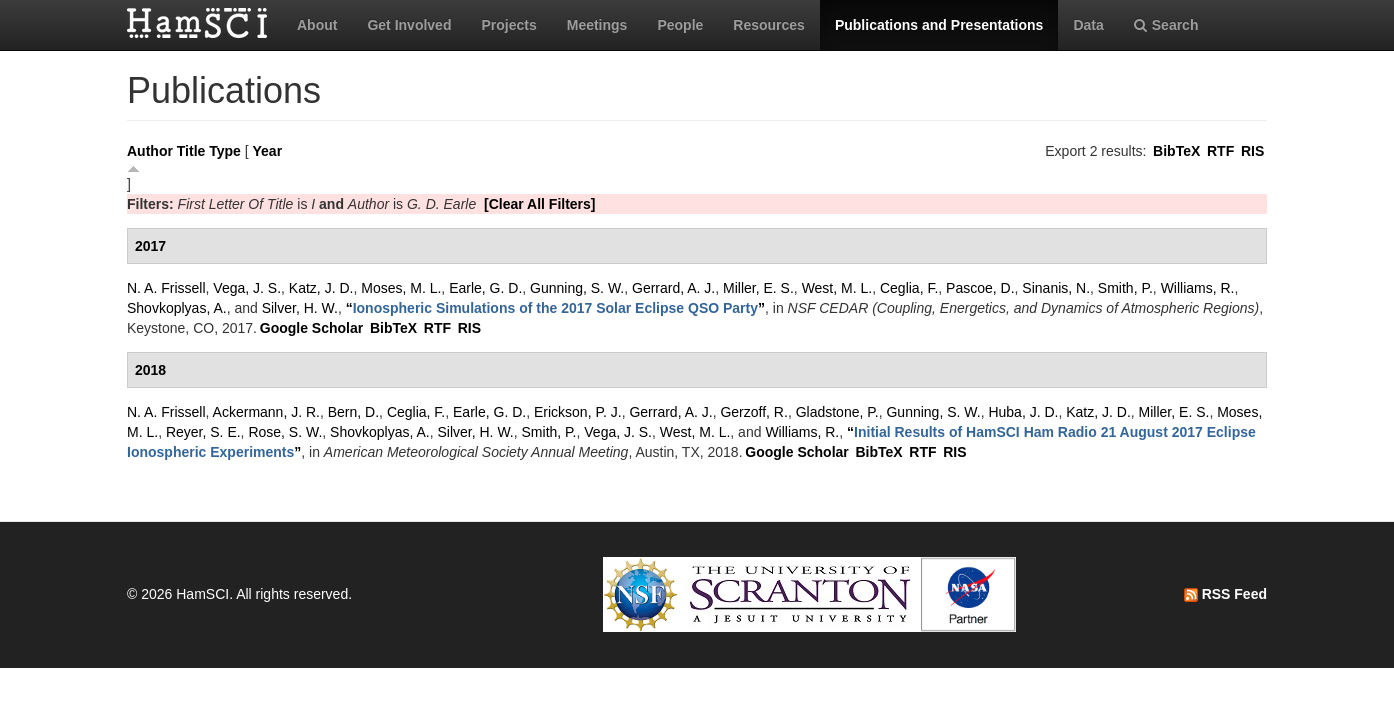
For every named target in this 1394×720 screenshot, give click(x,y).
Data (1088, 25)
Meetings (597, 25)
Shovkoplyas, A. (177, 308)
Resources (769, 25)
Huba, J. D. (1023, 412)
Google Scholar (311, 328)
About (317, 25)
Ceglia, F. (909, 288)
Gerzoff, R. (753, 412)
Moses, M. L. (401, 288)
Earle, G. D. (485, 288)
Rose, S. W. (285, 432)
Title (191, 151)
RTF (1220, 151)
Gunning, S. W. (577, 288)
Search (1166, 25)
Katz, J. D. (321, 288)
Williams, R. (1198, 288)
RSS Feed (1225, 594)
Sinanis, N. (1056, 288)
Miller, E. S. (758, 288)
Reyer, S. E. (203, 432)
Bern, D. (353, 412)
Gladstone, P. (837, 412)
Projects (508, 25)
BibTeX (1176, 151)
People (680, 25)
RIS (1252, 151)
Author (150, 151)
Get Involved (409, 25)
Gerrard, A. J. (673, 288)
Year (268, 151)
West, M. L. (837, 288)
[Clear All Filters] (540, 204)
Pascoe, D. (980, 288)
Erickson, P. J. (578, 412)
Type (225, 151)
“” (555, 308)
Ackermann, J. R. (266, 412)
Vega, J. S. (247, 288)
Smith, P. (1125, 288)
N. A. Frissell (166, 288)
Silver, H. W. (300, 308)
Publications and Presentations (939, 25)
